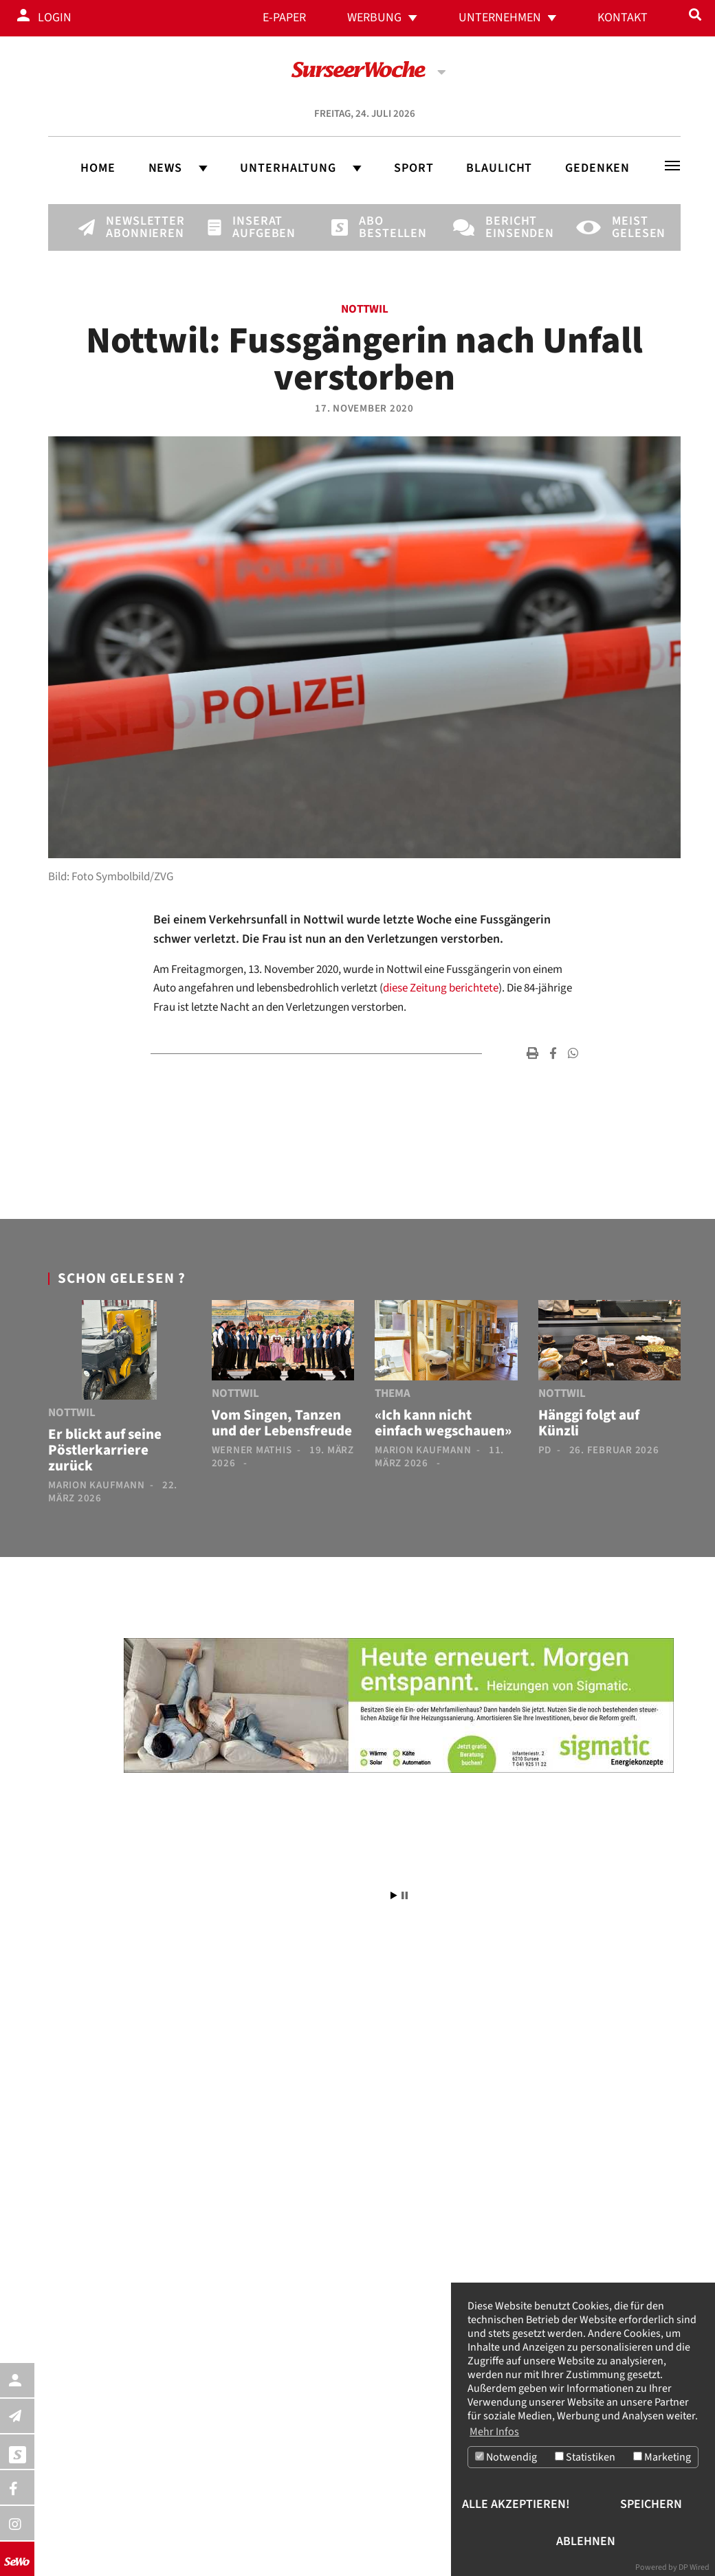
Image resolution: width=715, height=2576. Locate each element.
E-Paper (284, 17)
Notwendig (506, 2457)
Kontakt (622, 17)
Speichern (651, 2504)
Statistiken (585, 2457)
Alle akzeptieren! (516, 2504)
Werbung (374, 17)
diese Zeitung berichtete (440, 988)
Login (55, 17)
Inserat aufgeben (255, 227)
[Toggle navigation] (672, 165)
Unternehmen (500, 17)
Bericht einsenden (508, 227)
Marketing (662, 2457)
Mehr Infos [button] (494, 2431)
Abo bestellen (382, 227)
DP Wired (694, 2567)
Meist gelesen (635, 227)
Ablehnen (585, 2541)
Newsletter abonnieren (129, 227)
